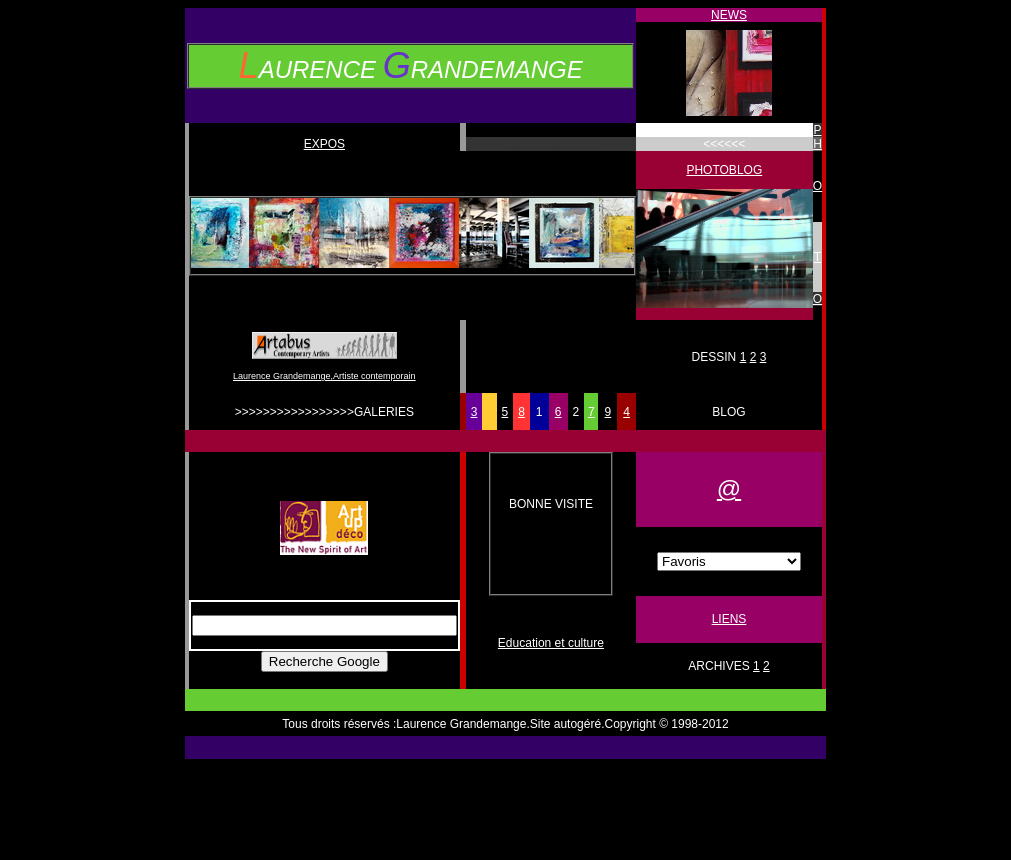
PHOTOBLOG (724, 170)
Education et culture (551, 643)
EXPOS (324, 144)
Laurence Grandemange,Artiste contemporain (324, 376)
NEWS (729, 15)
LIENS (729, 619)
